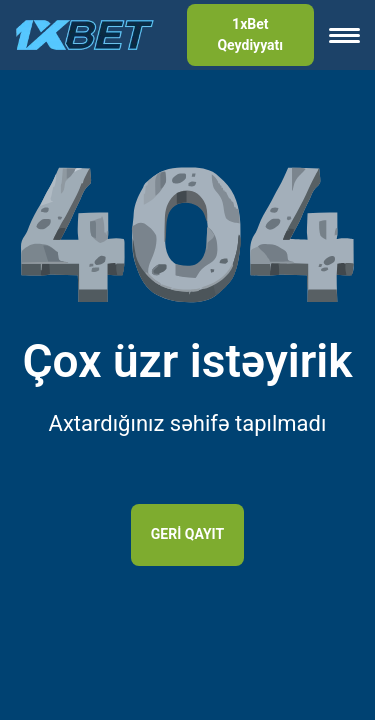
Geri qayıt (187, 534)
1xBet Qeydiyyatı (250, 34)
